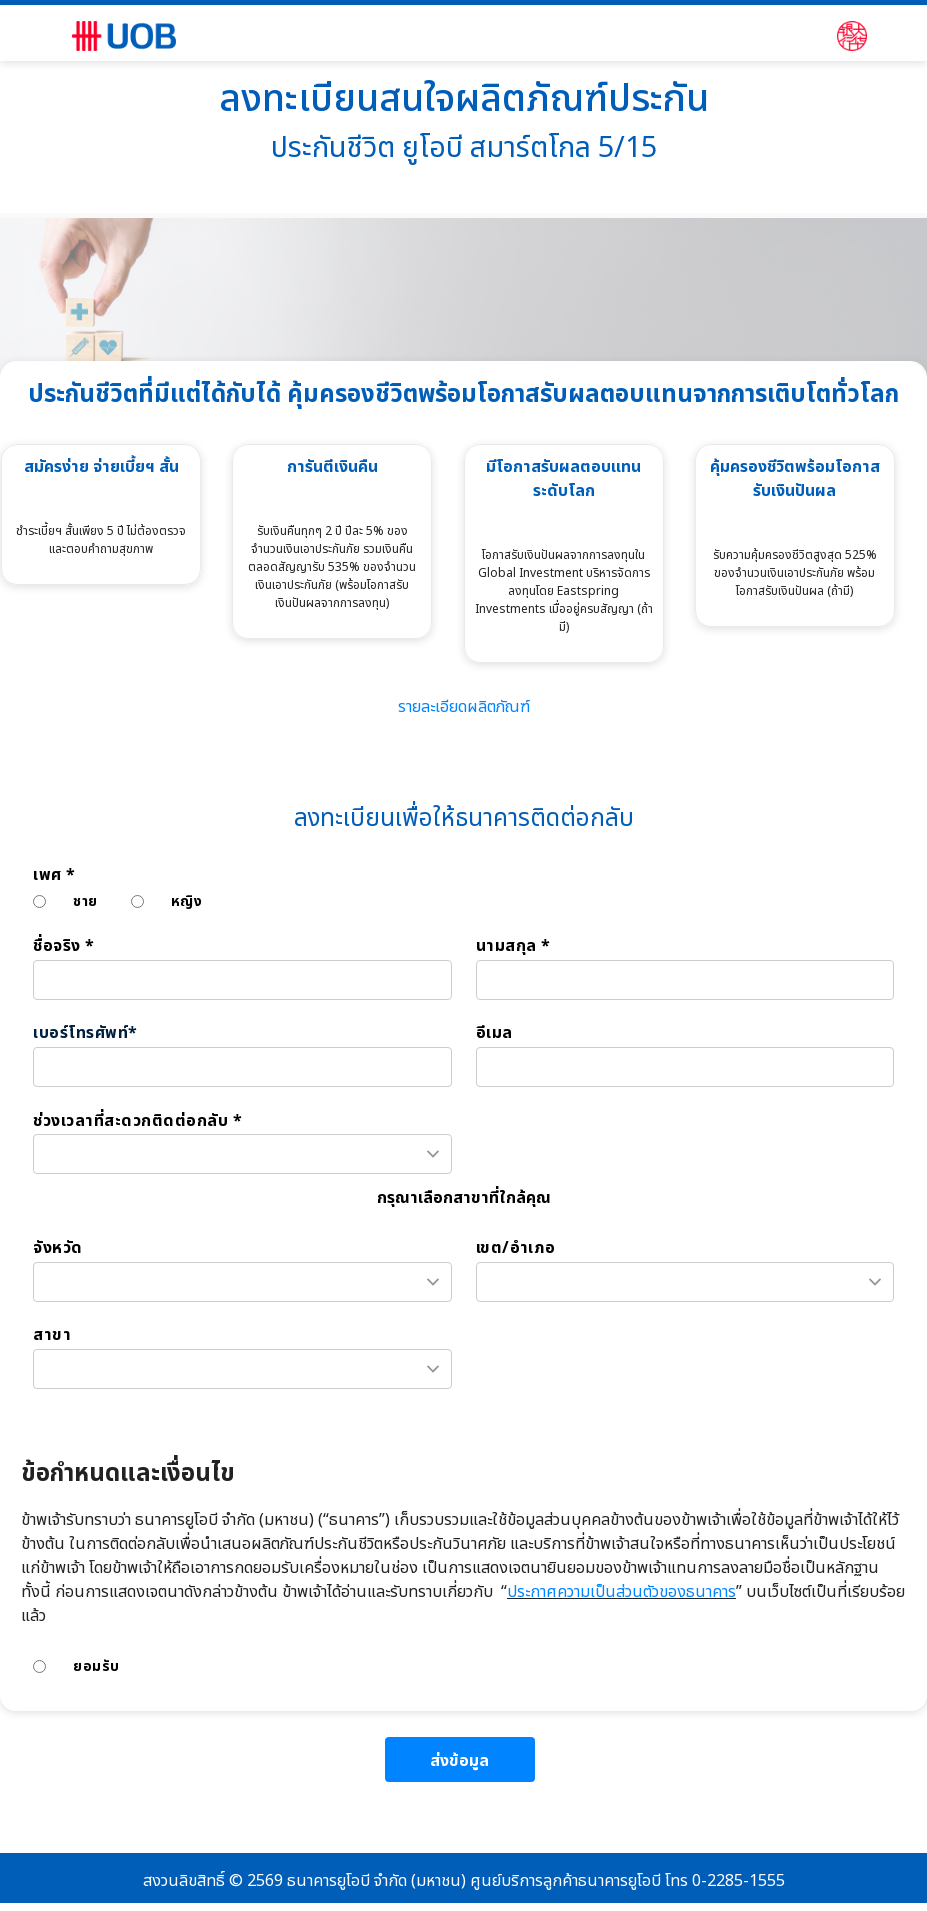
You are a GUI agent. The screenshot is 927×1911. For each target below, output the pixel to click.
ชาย (85, 901)
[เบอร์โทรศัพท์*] (242, 1067)
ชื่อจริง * (64, 946)
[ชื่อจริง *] (242, 980)
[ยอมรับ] (39, 1666)
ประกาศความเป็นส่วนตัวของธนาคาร (621, 1592)
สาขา (52, 1335)
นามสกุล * (513, 946)
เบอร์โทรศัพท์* (85, 1033)
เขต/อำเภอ (516, 1248)
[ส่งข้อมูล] (460, 1759)
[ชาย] (39, 901)
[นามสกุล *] (685, 980)
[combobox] (242, 1154)
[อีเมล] (685, 1067)
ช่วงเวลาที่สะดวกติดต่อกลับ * (137, 1121)
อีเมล (494, 1033)
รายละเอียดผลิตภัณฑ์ (464, 707)
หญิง (187, 901)
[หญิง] (137, 901)
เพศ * (54, 875)
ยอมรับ (96, 1666)
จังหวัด (58, 1248)
